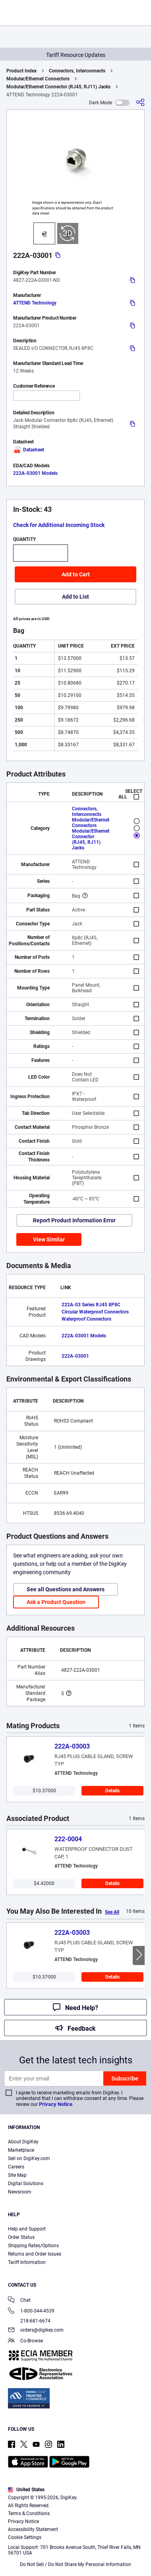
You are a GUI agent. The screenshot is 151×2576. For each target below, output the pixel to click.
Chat (19, 2301)
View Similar (49, 1239)
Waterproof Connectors (86, 1319)
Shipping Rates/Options (33, 2245)
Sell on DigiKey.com (29, 2158)
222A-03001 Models (35, 473)
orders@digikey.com (36, 2330)
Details (112, 1790)
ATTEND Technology (34, 303)
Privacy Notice (55, 2104)
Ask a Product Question (56, 1602)
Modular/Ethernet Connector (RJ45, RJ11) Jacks (58, 87)
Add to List (75, 596)
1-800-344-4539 (31, 2311)
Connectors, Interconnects (77, 71)
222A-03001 (75, 1356)
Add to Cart (76, 574)
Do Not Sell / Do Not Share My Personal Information (75, 2564)
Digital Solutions (25, 2183)
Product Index (21, 71)
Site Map (17, 2175)
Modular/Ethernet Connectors (38, 79)
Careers (16, 2167)
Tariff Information (27, 2262)
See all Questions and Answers (66, 1589)
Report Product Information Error (74, 1220)
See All (112, 1912)
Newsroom (19, 2192)
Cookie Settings (24, 2537)
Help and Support (27, 2229)
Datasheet (28, 450)
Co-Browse (25, 2341)
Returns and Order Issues (34, 2254)
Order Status (21, 2237)
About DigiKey (23, 2142)
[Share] (140, 102)
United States (26, 2489)
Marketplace (21, 2150)
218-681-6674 (29, 2321)
